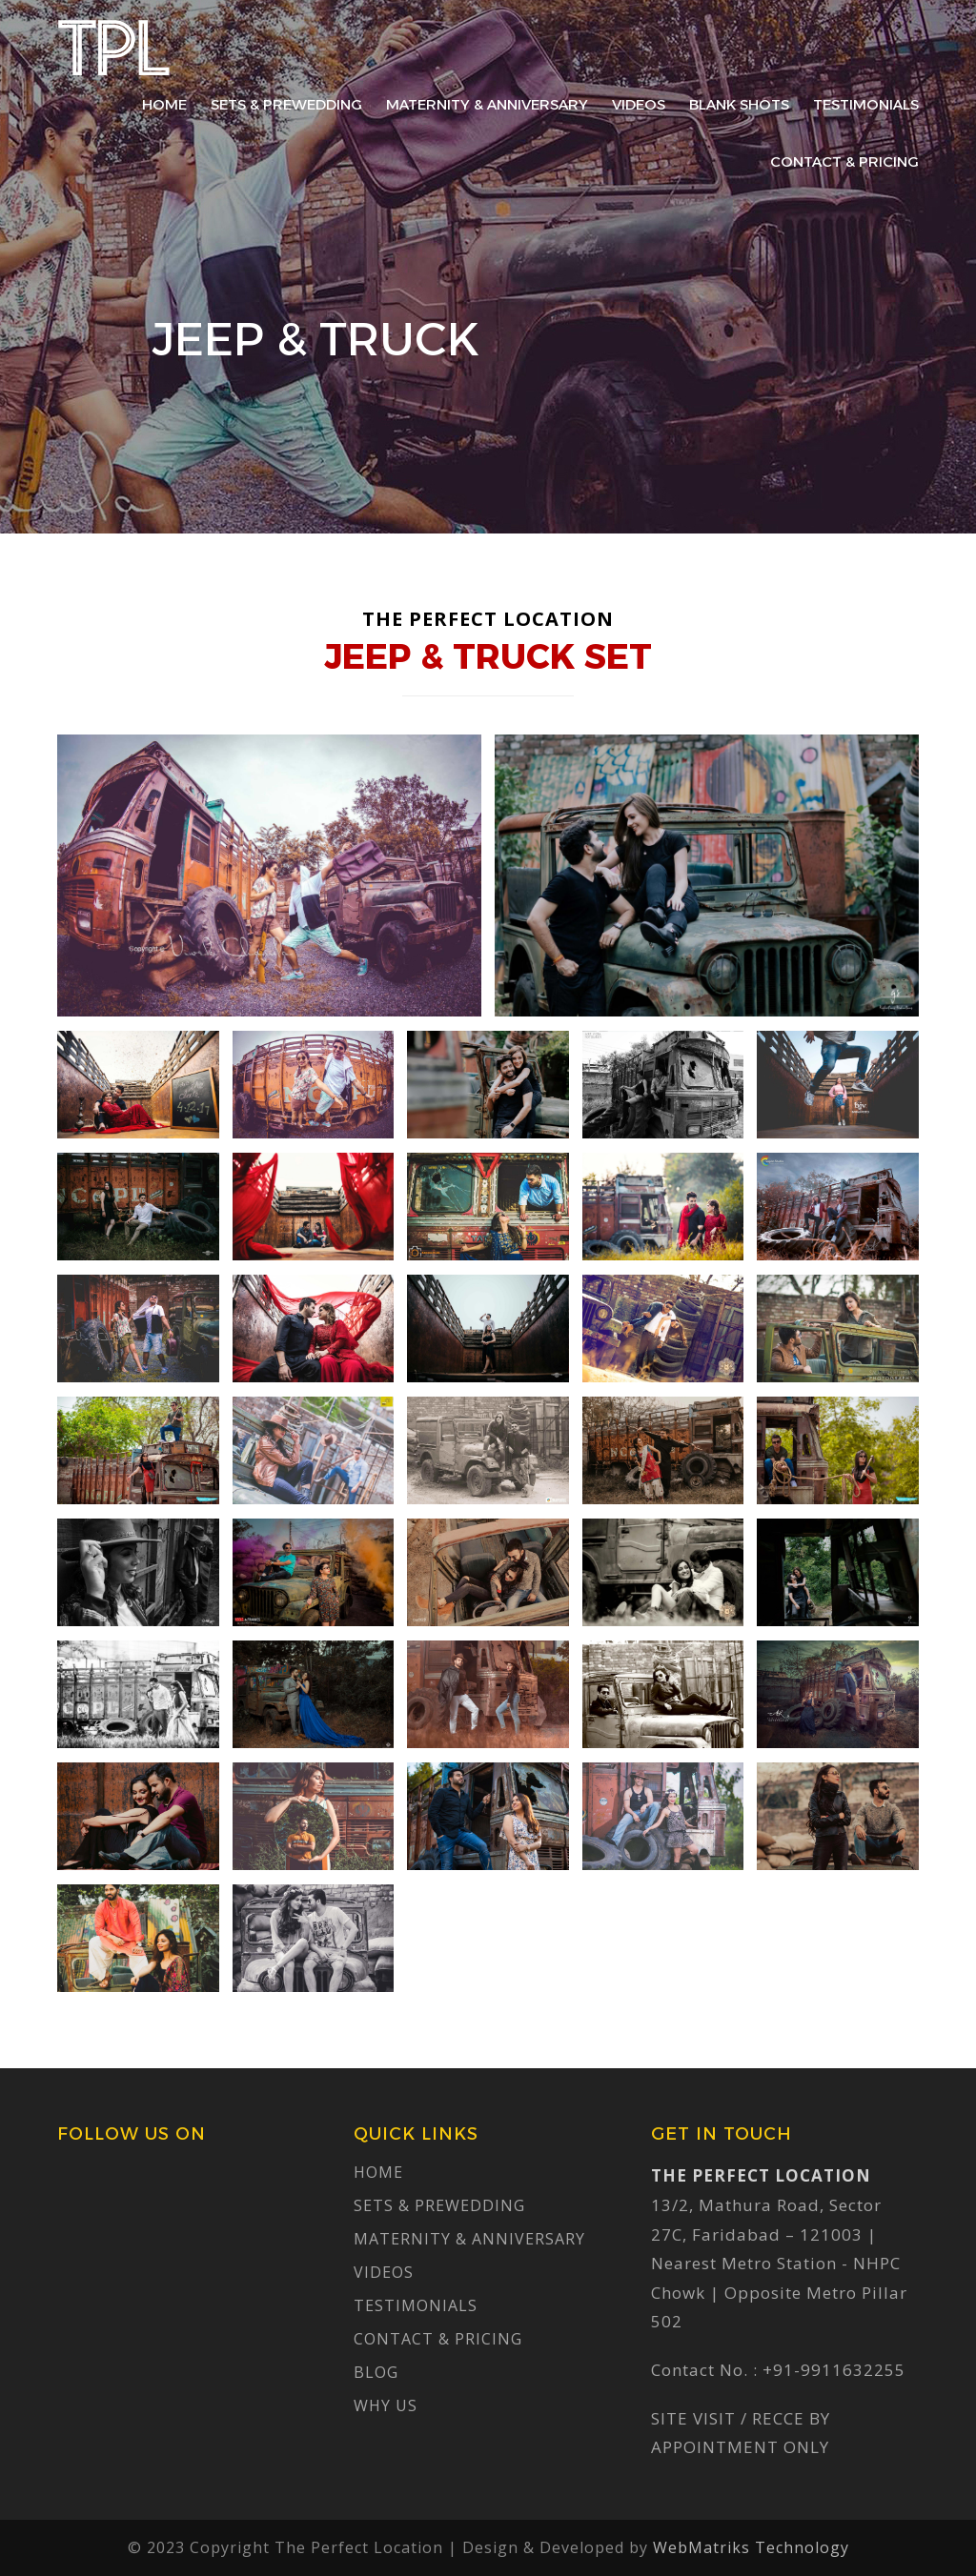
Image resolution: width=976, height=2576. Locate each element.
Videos (638, 104)
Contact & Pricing (844, 161)
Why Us (385, 2405)
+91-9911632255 (833, 2370)
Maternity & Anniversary (487, 104)
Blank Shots (739, 104)
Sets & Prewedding (286, 104)
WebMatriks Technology (751, 2547)
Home (164, 104)
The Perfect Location (114, 47)
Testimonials (866, 104)
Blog (376, 2372)
